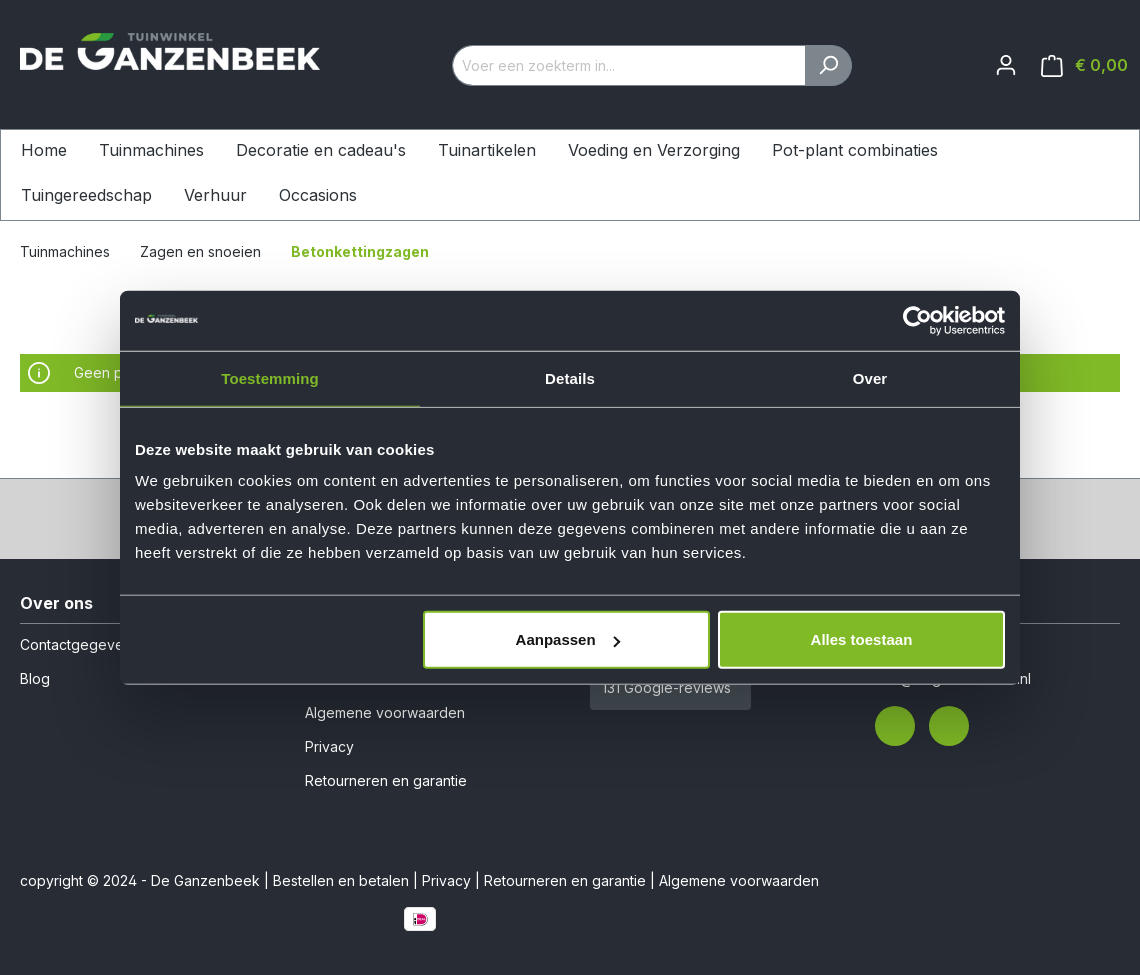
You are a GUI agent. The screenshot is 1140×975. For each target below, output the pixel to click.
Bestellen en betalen (341, 880)
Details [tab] (570, 377)
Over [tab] (870, 377)
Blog (35, 678)
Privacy (329, 746)
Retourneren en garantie (386, 780)
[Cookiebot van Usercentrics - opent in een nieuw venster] (917, 320)
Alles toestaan (862, 639)
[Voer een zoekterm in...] (629, 65)
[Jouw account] (1006, 65)
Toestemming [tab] (270, 377)
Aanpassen (568, 639)
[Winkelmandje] (1084, 65)
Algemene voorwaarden (385, 712)
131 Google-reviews (666, 687)
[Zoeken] (828, 65)
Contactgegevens (79, 644)
